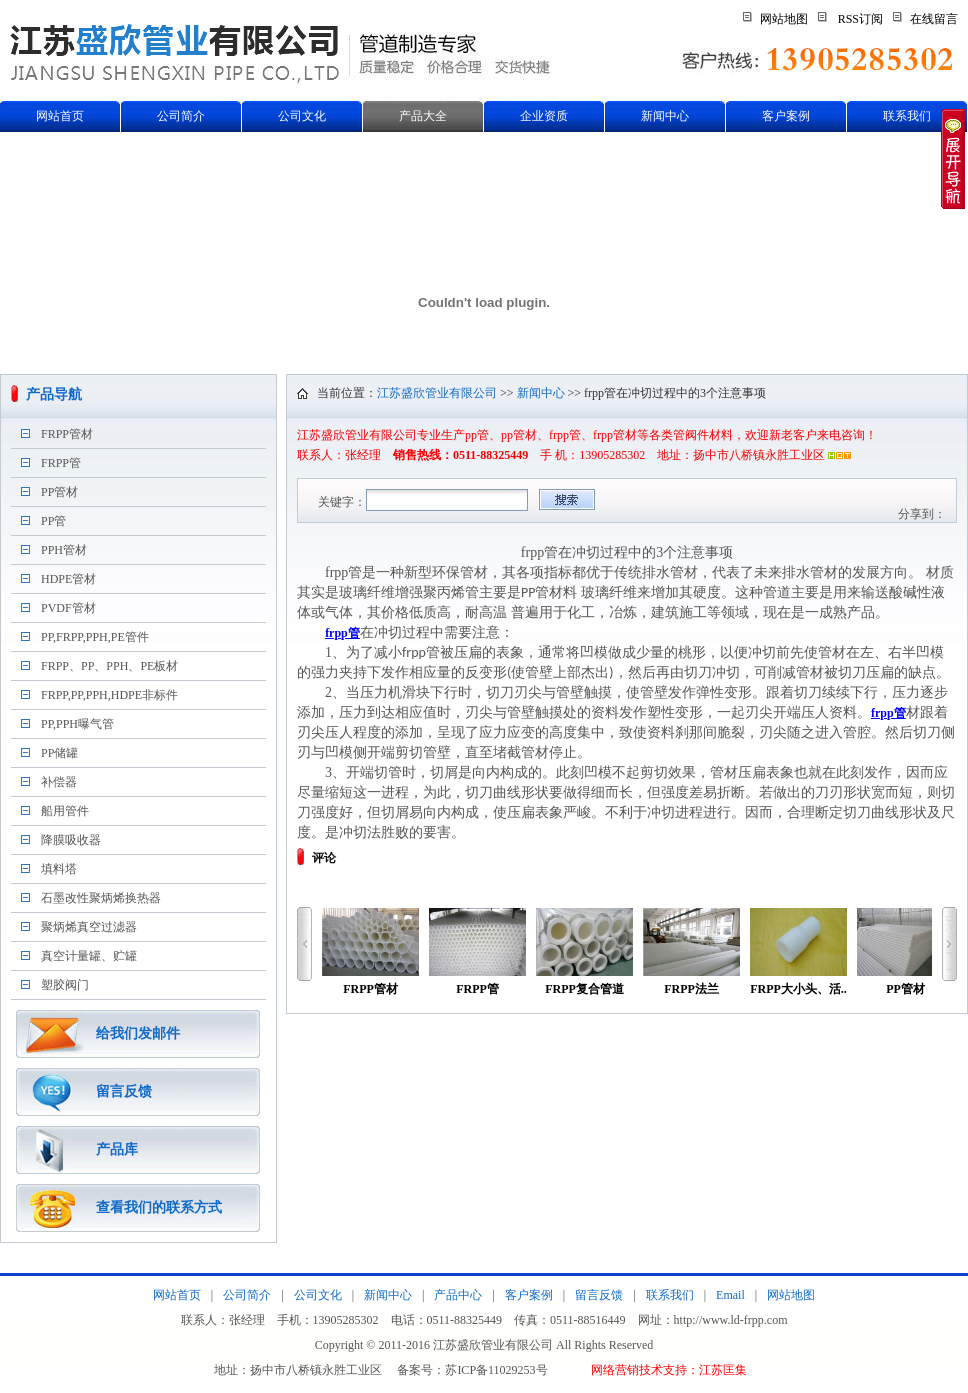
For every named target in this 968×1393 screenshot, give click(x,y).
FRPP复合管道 (584, 952)
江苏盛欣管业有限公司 (437, 393)
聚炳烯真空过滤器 (89, 927)
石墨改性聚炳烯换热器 (101, 898)
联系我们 (907, 116)
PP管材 (59, 492)
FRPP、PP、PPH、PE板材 (109, 666)
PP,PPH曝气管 (77, 724)
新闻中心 (665, 116)
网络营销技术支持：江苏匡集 (669, 1370)
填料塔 (59, 869)
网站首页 (60, 116)
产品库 (117, 1149)
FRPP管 (61, 463)
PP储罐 (59, 753)
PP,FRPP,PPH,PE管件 (95, 637)
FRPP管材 (67, 434)
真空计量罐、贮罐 (89, 956)
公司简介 (181, 116)
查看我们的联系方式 (159, 1207)
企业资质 (544, 116)
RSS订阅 (860, 19)
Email (730, 1295)
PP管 (53, 521)
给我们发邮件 (138, 1033)
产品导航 (54, 394)
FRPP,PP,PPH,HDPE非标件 (109, 695)
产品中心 (458, 1295)
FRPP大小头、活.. (798, 952)
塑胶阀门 (65, 985)
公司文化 (302, 116)
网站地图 (784, 19)
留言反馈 (124, 1091)
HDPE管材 (68, 579)
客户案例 (786, 116)
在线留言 (934, 19)
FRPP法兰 (691, 952)
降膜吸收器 (71, 840)
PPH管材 (64, 550)
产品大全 (423, 116)
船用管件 (65, 811)
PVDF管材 (68, 608)
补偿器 (59, 782)
